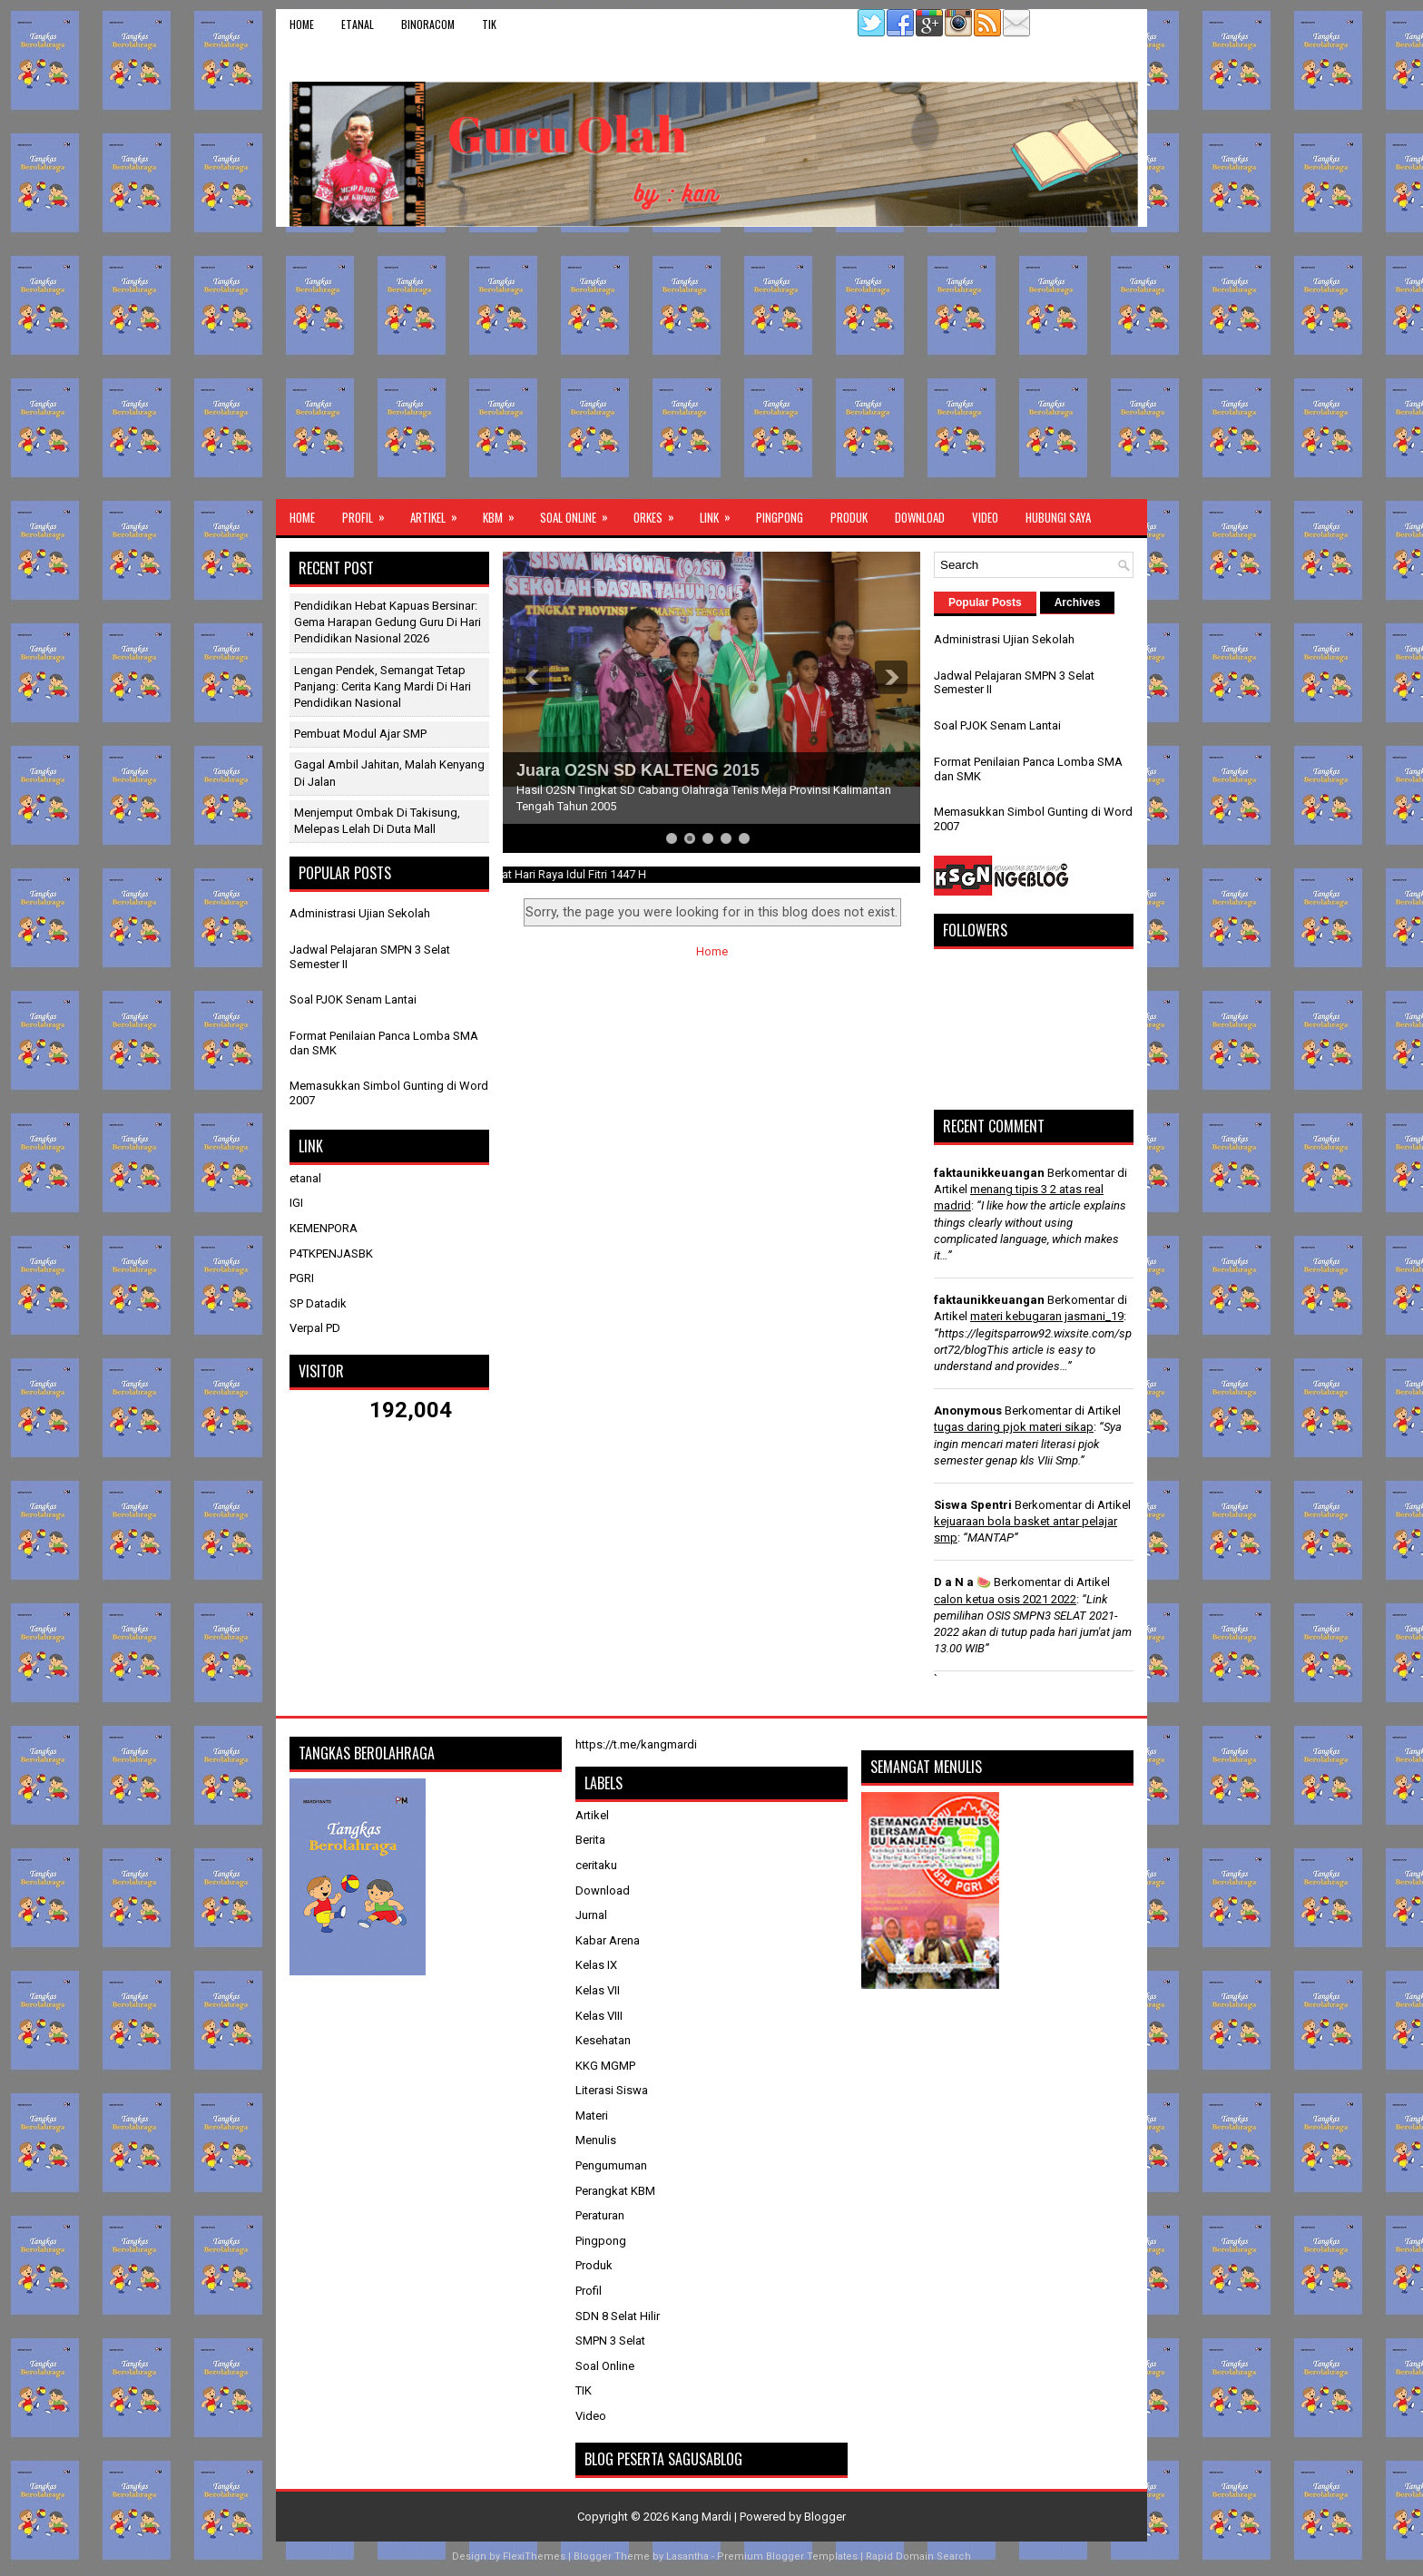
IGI (296, 1203)
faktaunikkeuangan (989, 1173)
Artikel (439, 512)
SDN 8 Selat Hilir (617, 2316)
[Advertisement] (711, 363)
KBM (504, 512)
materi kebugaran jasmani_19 (1047, 1316)
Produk (849, 517)
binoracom (428, 24)
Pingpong (779, 517)
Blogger (825, 2516)
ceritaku (596, 1865)
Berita (590, 1839)
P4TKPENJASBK (331, 1253)
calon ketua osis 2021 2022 (1005, 1599)
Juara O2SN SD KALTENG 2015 (638, 770)
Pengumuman (611, 2165)
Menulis (595, 2140)
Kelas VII (597, 1990)
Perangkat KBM (615, 2191)
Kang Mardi (703, 2516)
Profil (369, 512)
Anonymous (968, 1410)
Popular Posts (985, 602)
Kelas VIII (599, 2016)
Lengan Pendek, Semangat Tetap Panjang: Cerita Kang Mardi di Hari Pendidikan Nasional (382, 686)
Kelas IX (596, 1965)
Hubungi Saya (1058, 517)
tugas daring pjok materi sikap (1014, 1427)
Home (302, 24)
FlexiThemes (534, 2556)
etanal (357, 24)
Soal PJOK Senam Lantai (353, 999)
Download (920, 517)
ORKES (659, 512)
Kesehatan (603, 2040)
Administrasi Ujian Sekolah (360, 913)
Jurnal (591, 1915)
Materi (591, 2115)
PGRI (302, 1278)
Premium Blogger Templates (787, 2556)
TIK (489, 24)
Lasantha (687, 2556)
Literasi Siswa (611, 2090)
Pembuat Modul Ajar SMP (360, 733)
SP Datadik (318, 1303)
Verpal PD (315, 1328)
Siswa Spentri (973, 1505)
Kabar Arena (607, 1940)
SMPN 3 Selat (610, 2340)
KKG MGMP (605, 2065)
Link (721, 512)
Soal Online (580, 512)
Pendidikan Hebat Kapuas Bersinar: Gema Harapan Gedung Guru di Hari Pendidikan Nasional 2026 (387, 622)
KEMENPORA (324, 1228)
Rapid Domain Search (918, 2556)
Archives (1078, 602)
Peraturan (599, 2215)
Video (985, 517)
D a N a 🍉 (962, 1582)
